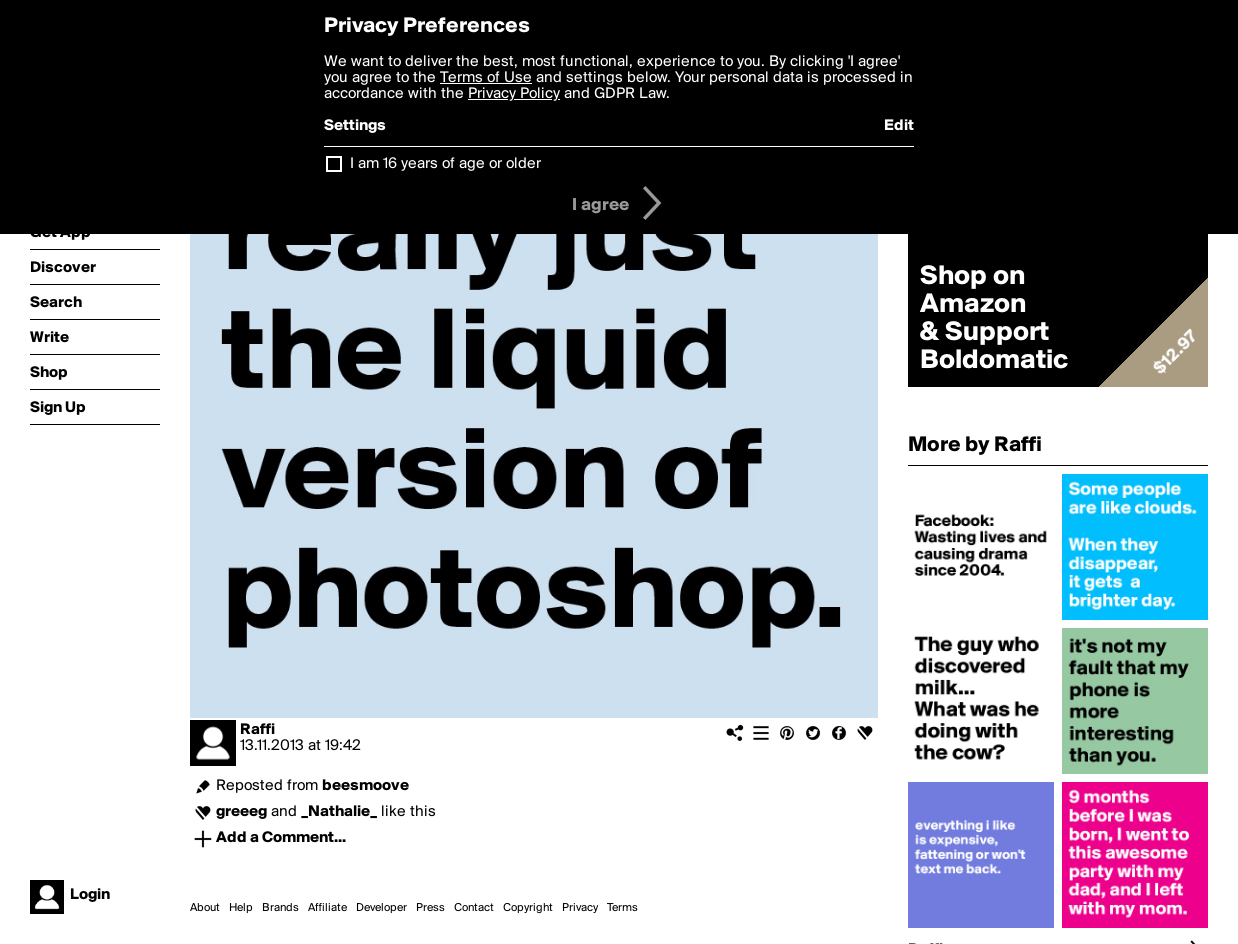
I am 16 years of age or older (445, 164)
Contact (474, 908)
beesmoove (365, 786)
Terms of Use (486, 78)
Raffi (257, 730)
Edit (899, 126)
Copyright (528, 908)
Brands (280, 908)
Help (241, 908)
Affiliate (327, 908)
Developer (381, 908)
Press (430, 908)
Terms (622, 908)
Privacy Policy (514, 94)
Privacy (580, 908)
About (205, 908)
